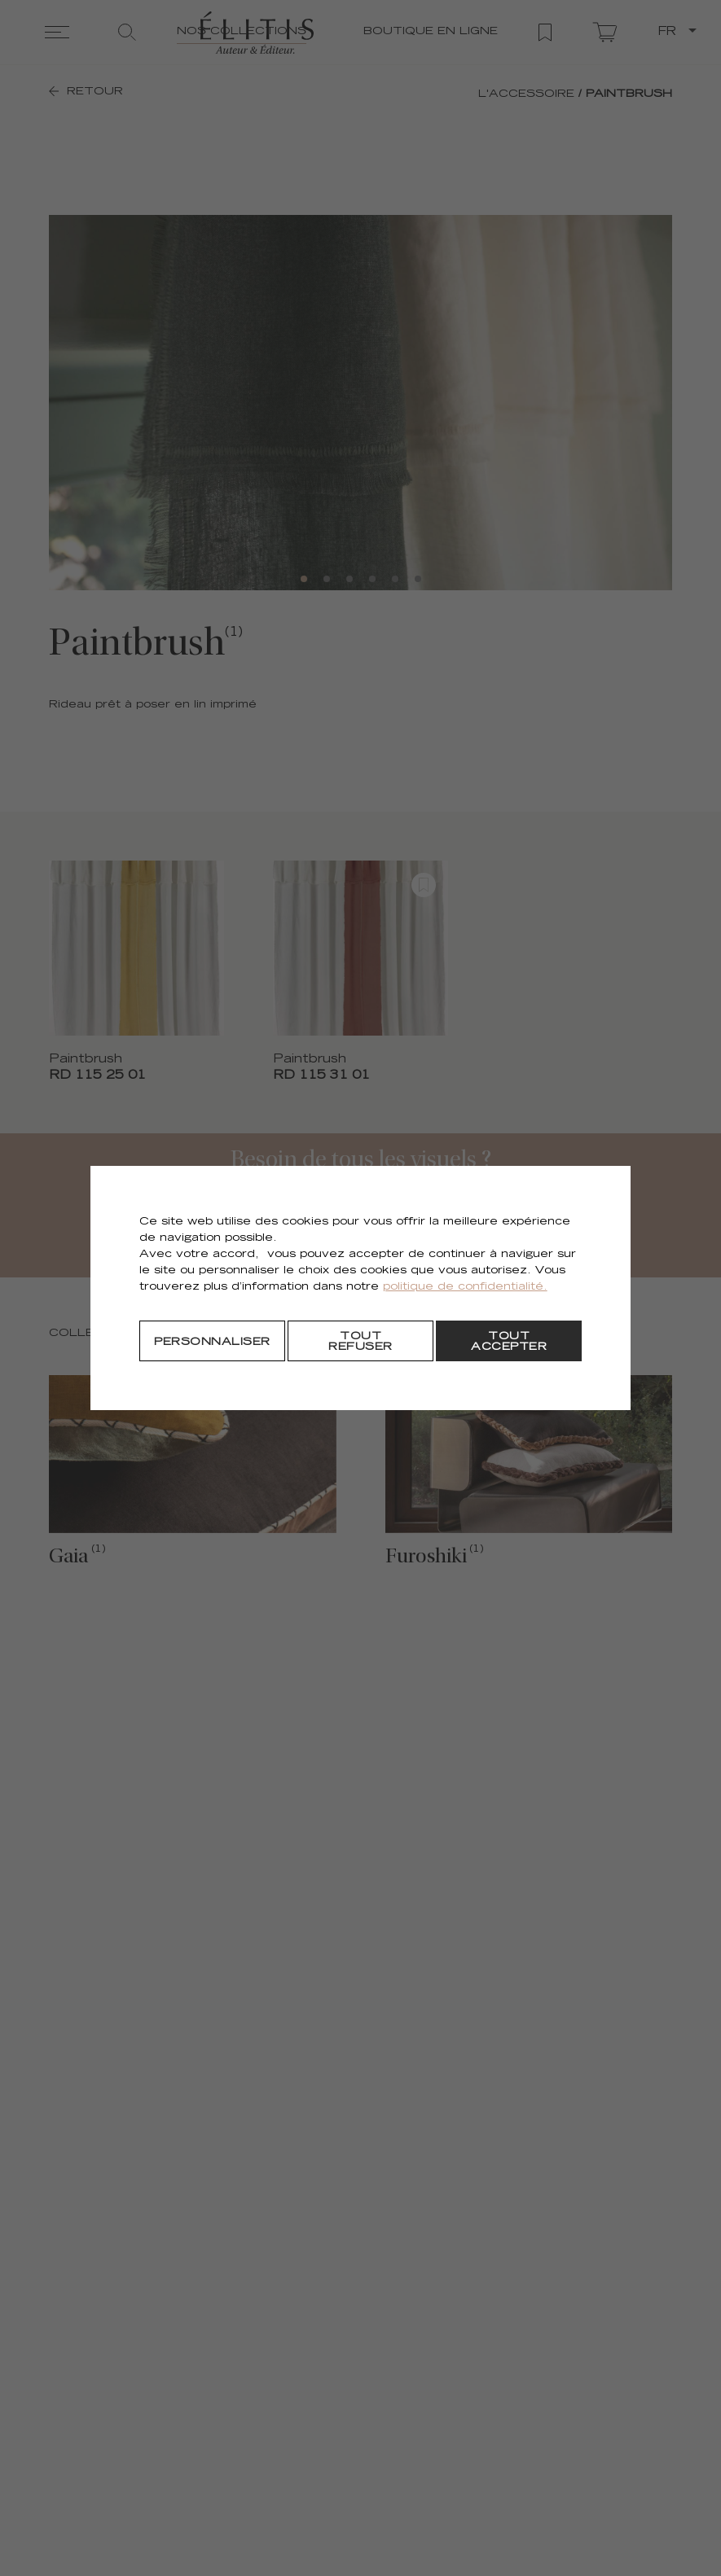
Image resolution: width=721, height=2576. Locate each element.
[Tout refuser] (360, 1341)
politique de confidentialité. (465, 1287)
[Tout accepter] (509, 1341)
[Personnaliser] (212, 1341)
